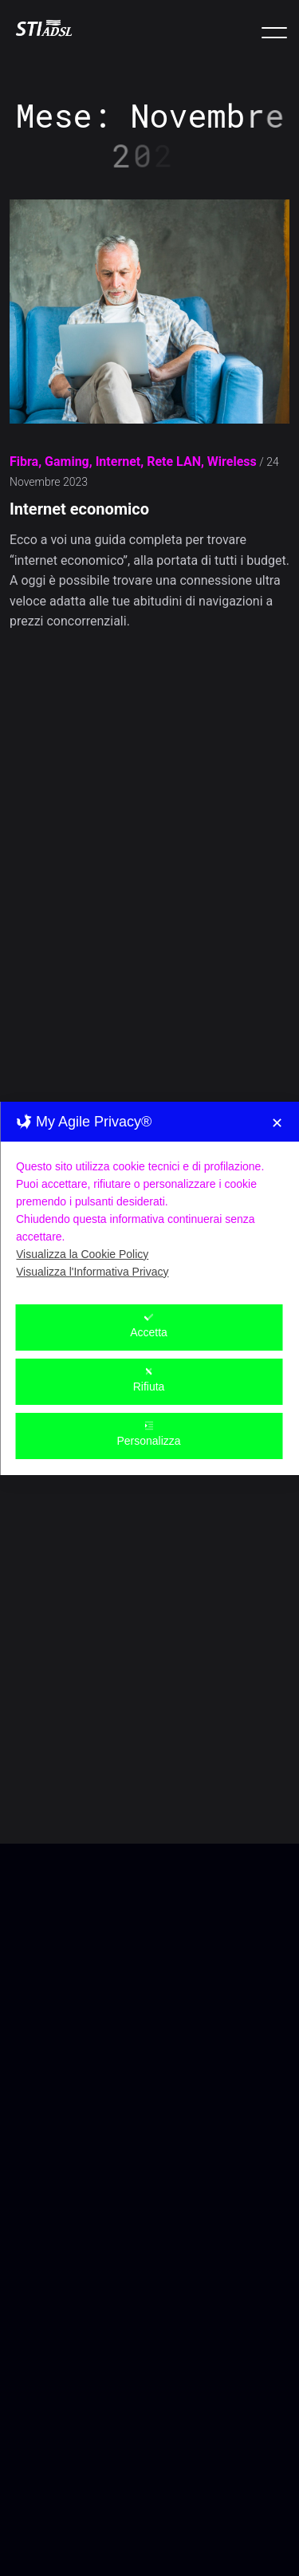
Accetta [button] (148, 1248)
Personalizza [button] (148, 1356)
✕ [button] (277, 1046)
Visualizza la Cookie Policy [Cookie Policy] (82, 1176)
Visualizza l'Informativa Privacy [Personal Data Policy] (92, 1194)
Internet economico (79, 509)
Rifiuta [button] (149, 1302)
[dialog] (149, 1211)
